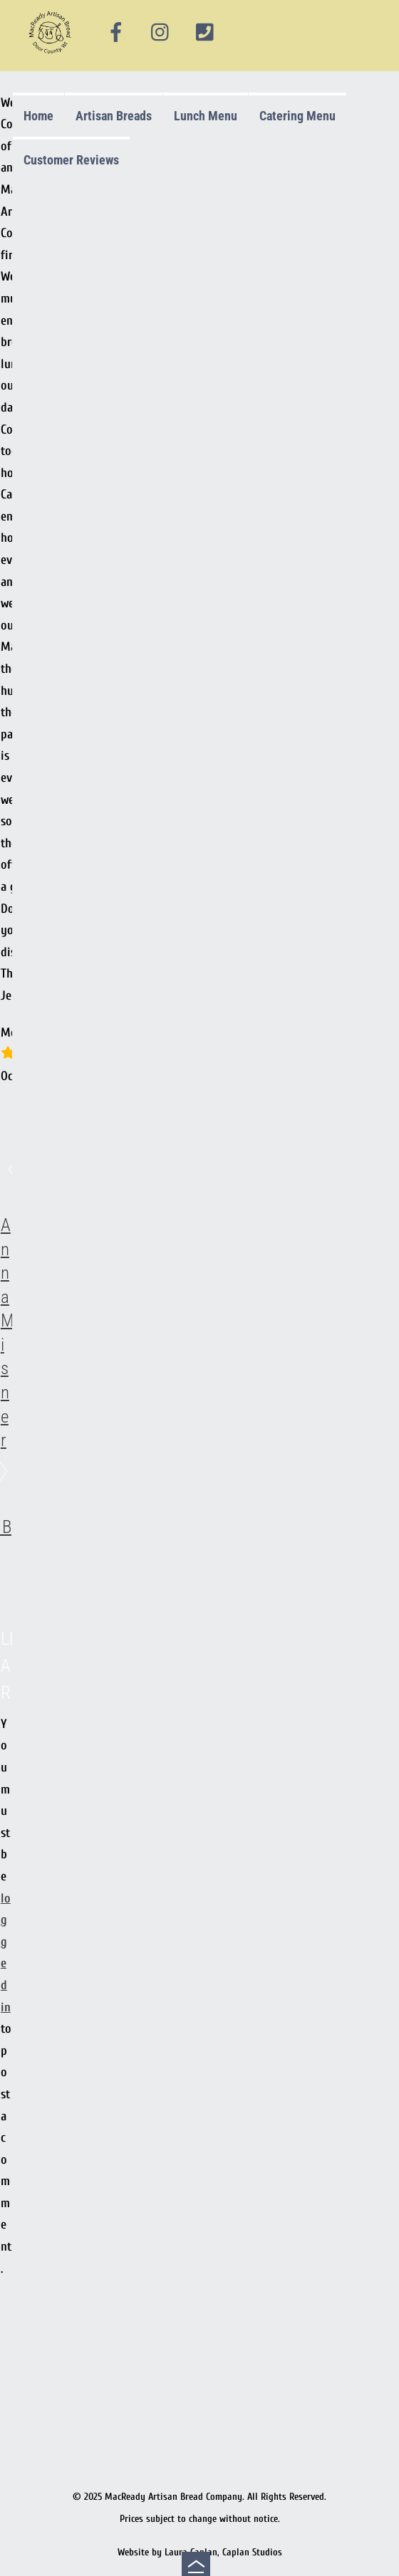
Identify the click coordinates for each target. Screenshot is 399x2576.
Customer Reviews (71, 159)
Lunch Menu (205, 115)
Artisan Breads (114, 115)
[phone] (204, 32)
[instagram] (161, 32)
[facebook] (116, 32)
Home (38, 115)
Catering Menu (297, 115)
